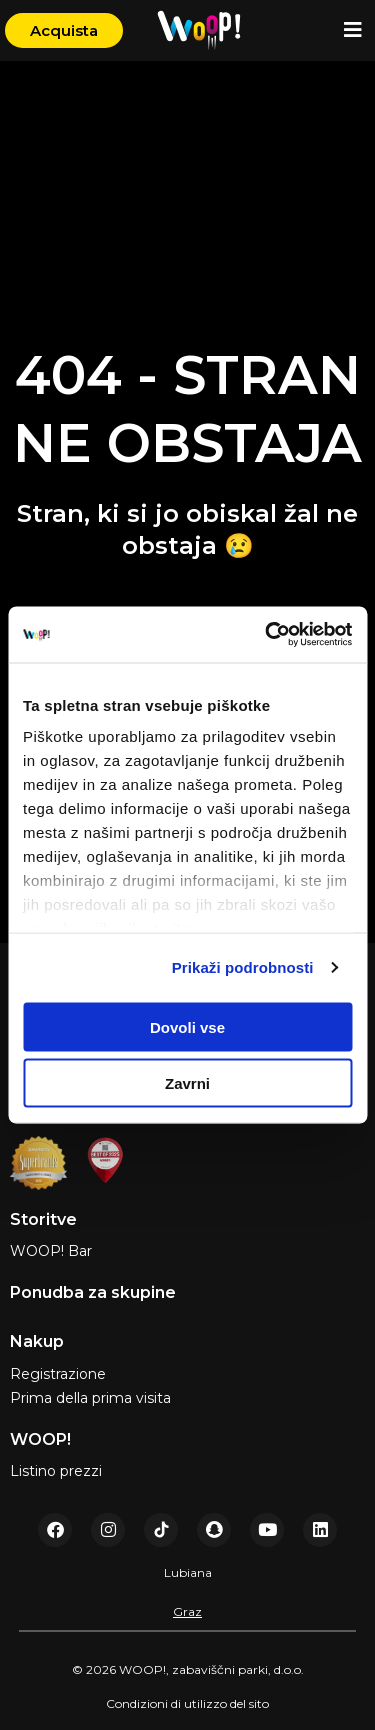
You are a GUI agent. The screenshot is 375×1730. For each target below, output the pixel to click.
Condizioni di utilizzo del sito (187, 1703)
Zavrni (187, 1083)
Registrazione (58, 1374)
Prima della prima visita (90, 1398)
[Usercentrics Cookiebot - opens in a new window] (267, 635)
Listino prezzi (56, 1471)
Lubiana (188, 1572)
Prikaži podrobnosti (243, 967)
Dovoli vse (187, 1026)
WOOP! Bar (51, 1251)
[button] (352, 30)
